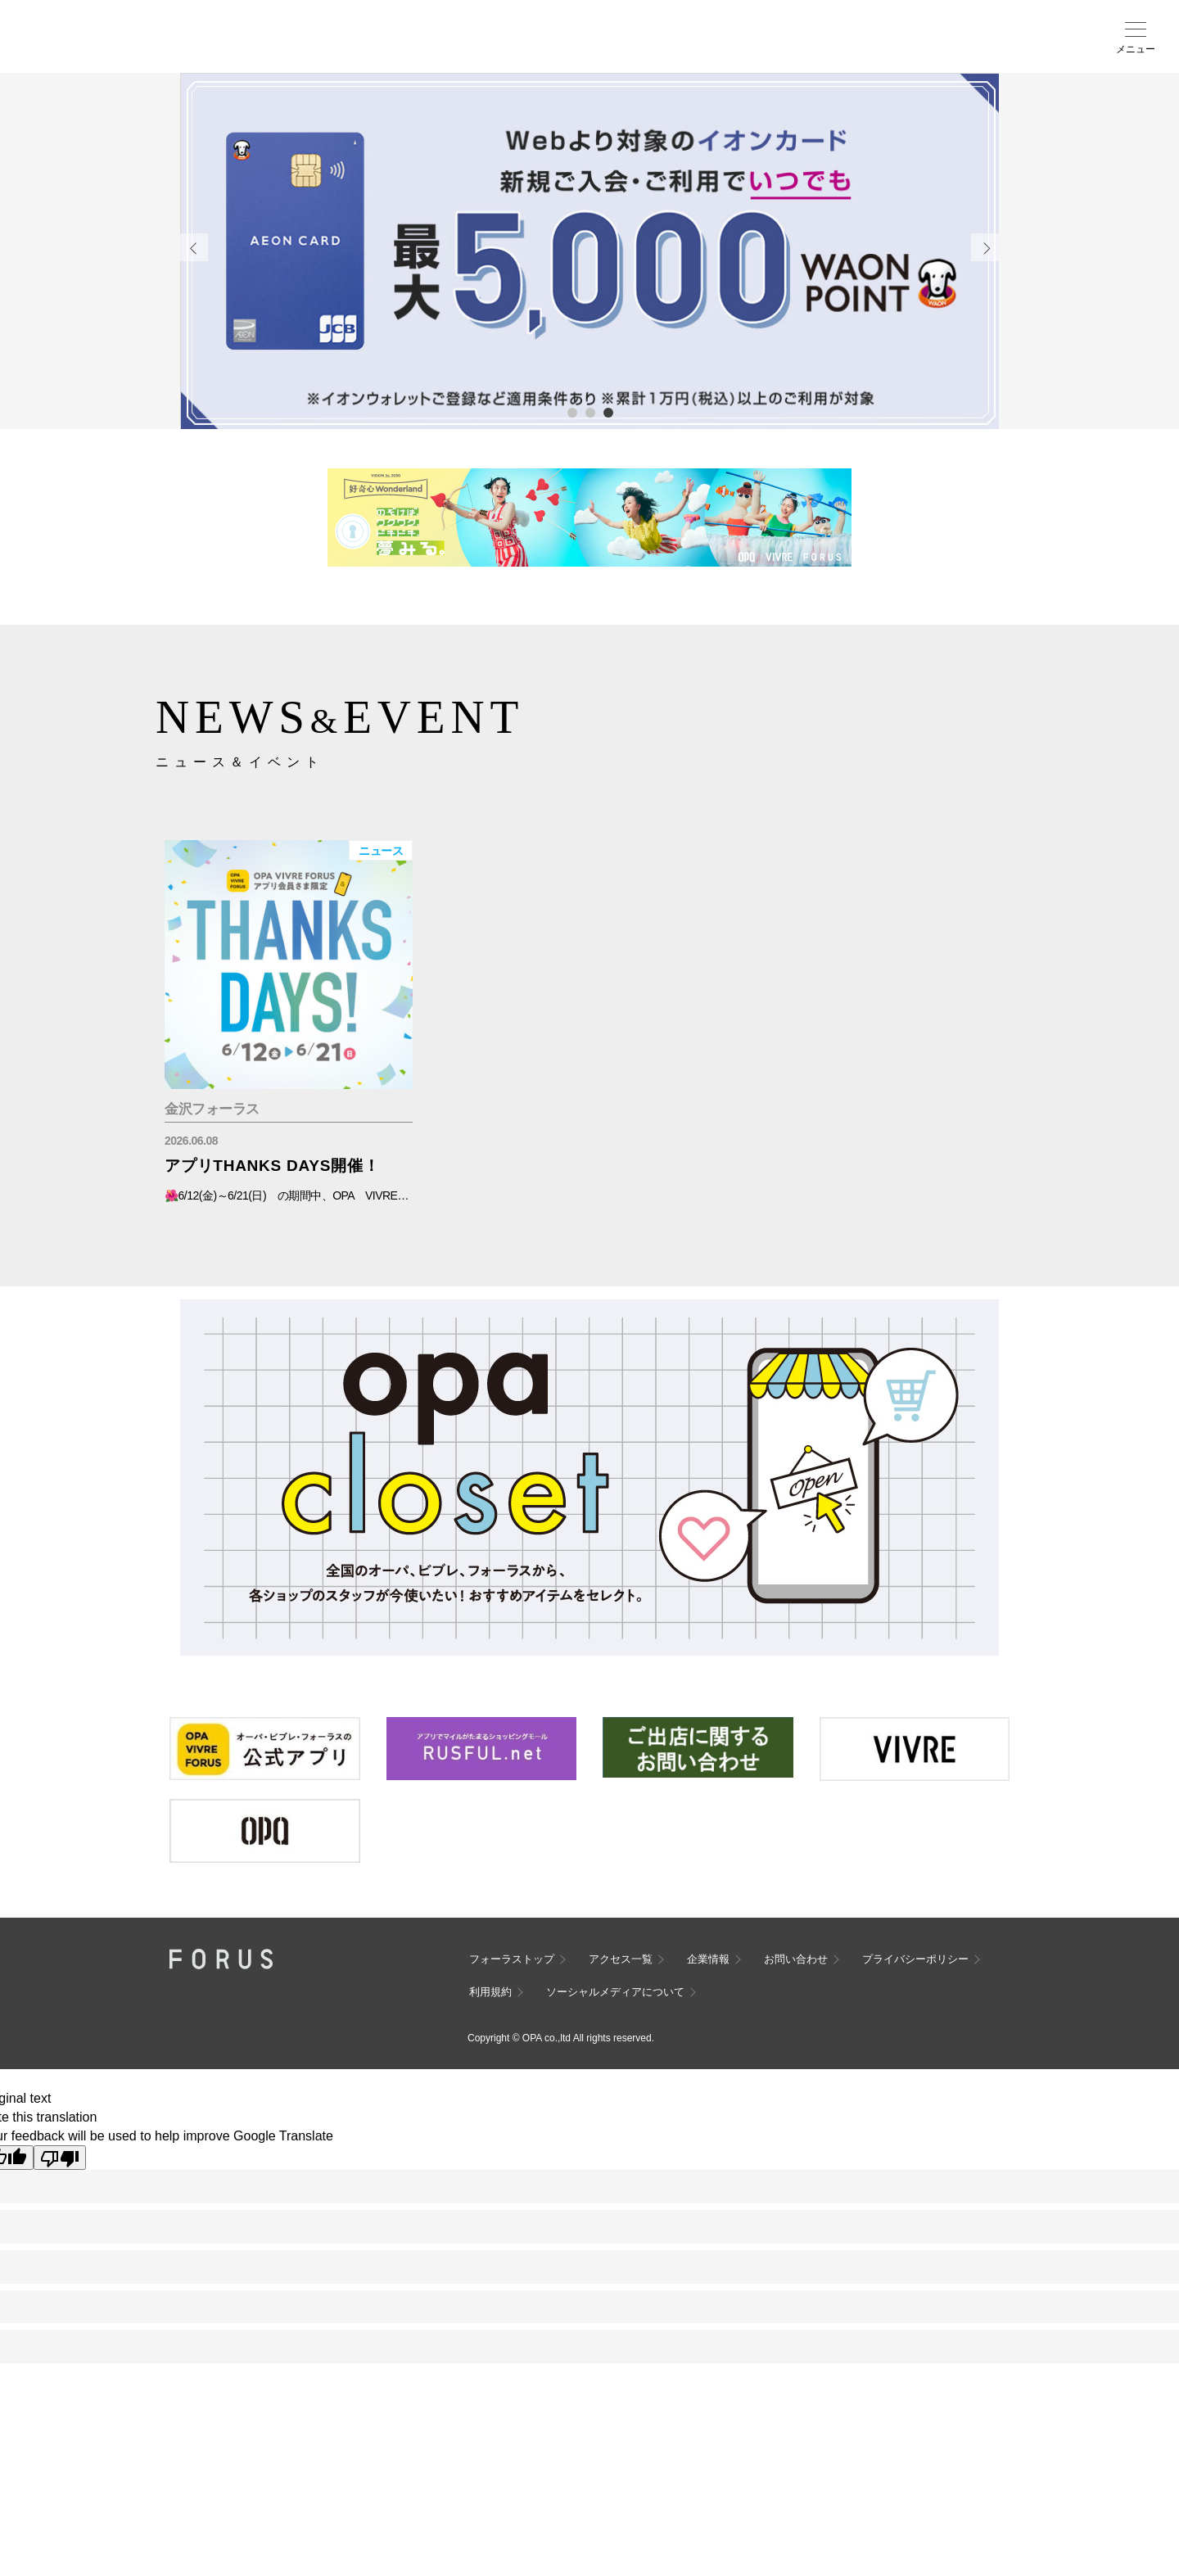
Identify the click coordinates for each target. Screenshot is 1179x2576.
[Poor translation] (60, 2157)
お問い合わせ (796, 1959)
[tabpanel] (589, 251)
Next (985, 247)
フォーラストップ (511, 1959)
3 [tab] (607, 412)
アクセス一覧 (621, 1959)
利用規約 (490, 1992)
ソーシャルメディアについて (615, 1992)
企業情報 (708, 1959)
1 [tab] (571, 412)
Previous (194, 247)
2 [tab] (589, 412)
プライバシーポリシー (915, 1959)
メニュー (1135, 49)
